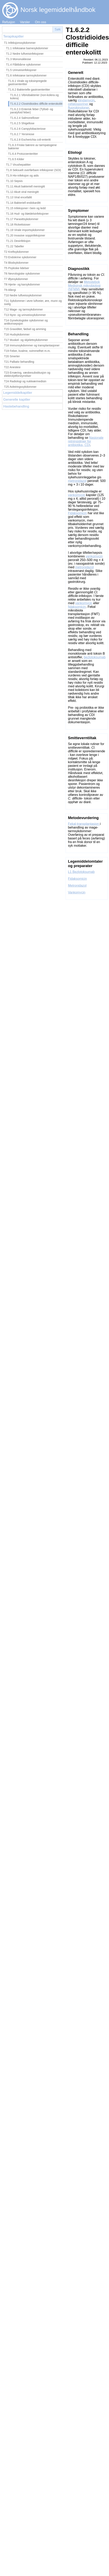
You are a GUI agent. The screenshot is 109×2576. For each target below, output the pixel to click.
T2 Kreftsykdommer (16, 251)
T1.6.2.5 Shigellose (22, 123)
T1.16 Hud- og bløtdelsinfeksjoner (27, 213)
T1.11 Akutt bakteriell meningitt (25, 186)
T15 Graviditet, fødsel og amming (25, 329)
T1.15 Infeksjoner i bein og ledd (26, 208)
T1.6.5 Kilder (16, 159)
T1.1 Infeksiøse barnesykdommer (27, 48)
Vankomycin (76, 892)
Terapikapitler (13, 36)
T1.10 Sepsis (14, 181)
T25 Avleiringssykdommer (20, 386)
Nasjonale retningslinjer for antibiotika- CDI (85, 441)
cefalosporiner (78, 104)
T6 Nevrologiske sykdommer (22, 273)
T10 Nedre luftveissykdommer (23, 295)
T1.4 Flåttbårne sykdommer (23, 64)
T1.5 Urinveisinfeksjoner (21, 70)
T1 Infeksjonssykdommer (20, 42)
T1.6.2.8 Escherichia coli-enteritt (30, 139)
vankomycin (76, 495)
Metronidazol (77, 885)
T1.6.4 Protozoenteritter (23, 153)
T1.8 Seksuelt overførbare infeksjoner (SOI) (33, 170)
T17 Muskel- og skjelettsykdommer (26, 340)
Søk (57, 29)
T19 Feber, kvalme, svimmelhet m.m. (27, 350)
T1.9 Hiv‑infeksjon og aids (22, 175)
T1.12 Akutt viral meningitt (22, 191)
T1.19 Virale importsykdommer (25, 230)
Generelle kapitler (16, 399)
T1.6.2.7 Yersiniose (22, 134)
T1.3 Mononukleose (18, 59)
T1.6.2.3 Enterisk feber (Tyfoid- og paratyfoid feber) (31, 111)
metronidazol (77, 481)
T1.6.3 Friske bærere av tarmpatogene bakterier (32, 146)
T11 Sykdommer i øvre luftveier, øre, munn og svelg (33, 302)
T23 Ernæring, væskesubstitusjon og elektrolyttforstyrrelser (27, 374)
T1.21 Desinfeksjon (18, 240)
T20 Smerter (12, 356)
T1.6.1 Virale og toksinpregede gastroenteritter (27, 82)
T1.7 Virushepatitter (18, 164)
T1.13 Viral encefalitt (19, 197)
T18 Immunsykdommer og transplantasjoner (32, 345)
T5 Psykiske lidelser (16, 268)
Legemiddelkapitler (17, 393)
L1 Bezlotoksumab (81, 872)
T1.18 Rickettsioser (18, 224)
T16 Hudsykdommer (17, 334)
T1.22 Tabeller (15, 246)
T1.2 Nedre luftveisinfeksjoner (25, 53)
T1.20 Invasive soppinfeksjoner (25, 235)
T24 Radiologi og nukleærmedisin (25, 381)
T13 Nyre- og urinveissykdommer (25, 315)
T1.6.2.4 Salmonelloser (24, 117)
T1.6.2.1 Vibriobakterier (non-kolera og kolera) (34, 96)
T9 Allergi (10, 290)
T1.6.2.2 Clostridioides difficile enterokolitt (36, 103)
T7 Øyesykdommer (16, 279)
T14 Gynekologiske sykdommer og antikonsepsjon (26, 322)
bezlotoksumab (95, 657)
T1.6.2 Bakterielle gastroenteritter (29, 89)
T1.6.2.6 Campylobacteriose (28, 128)
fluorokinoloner (78, 107)
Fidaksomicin (77, 513)
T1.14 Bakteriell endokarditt (23, 202)
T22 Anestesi (12, 367)
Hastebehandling (16, 406)
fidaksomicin (77, 606)
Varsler (25, 22)
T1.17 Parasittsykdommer (22, 219)
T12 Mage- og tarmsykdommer (23, 309)
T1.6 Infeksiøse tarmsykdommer (26, 75)
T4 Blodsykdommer (16, 262)
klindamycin (86, 100)
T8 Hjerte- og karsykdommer (22, 284)
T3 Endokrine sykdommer (20, 257)
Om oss (40, 22)
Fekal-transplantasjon (84, 824)
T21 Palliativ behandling (19, 361)
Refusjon (8, 22)
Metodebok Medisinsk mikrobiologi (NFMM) (84, 285)
